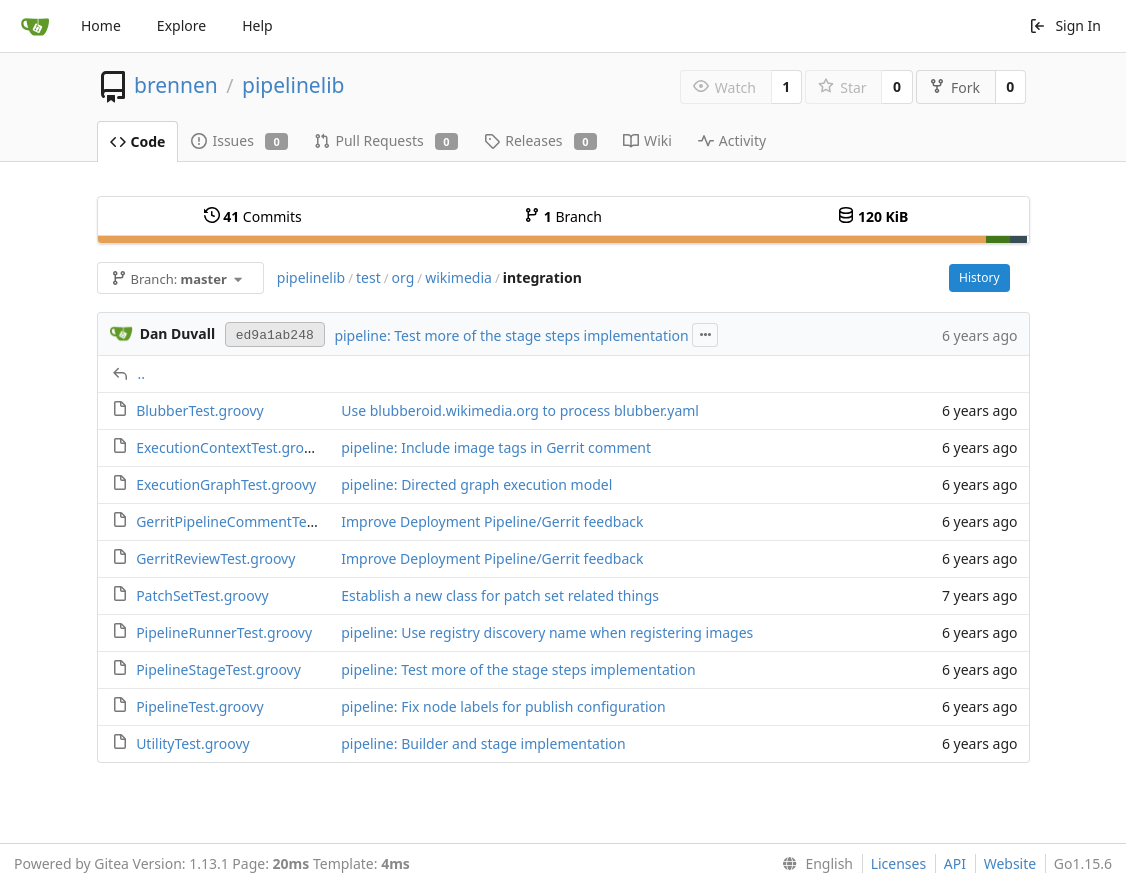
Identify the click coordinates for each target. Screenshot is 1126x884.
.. (142, 373)
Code (138, 141)
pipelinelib (293, 85)
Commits (253, 216)
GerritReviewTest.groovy (215, 558)
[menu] (813, 864)
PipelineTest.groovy (200, 706)
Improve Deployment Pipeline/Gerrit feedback (492, 521)
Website (1010, 863)
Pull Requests (386, 140)
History (979, 277)
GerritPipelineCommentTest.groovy (251, 521)
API (955, 863)
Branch (563, 216)
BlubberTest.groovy (200, 410)
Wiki (647, 140)
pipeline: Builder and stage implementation (483, 743)
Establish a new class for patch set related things (500, 595)
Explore (181, 25)
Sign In (1065, 25)
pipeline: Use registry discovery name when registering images (547, 632)
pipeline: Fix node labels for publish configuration (503, 706)
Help (257, 25)
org (403, 277)
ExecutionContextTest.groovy (231, 447)
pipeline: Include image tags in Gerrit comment (496, 447)
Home (101, 25)
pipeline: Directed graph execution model (476, 484)
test (368, 277)
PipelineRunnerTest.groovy (224, 632)
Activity (732, 140)
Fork (954, 87)
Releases (540, 140)
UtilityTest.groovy (193, 743)
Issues (239, 140)
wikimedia (458, 277)
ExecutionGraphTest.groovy (226, 484)
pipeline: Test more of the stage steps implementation (511, 335)
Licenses (899, 863)
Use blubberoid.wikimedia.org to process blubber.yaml (520, 410)
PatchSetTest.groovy (202, 595)
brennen (176, 85)
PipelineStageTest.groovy (218, 669)
